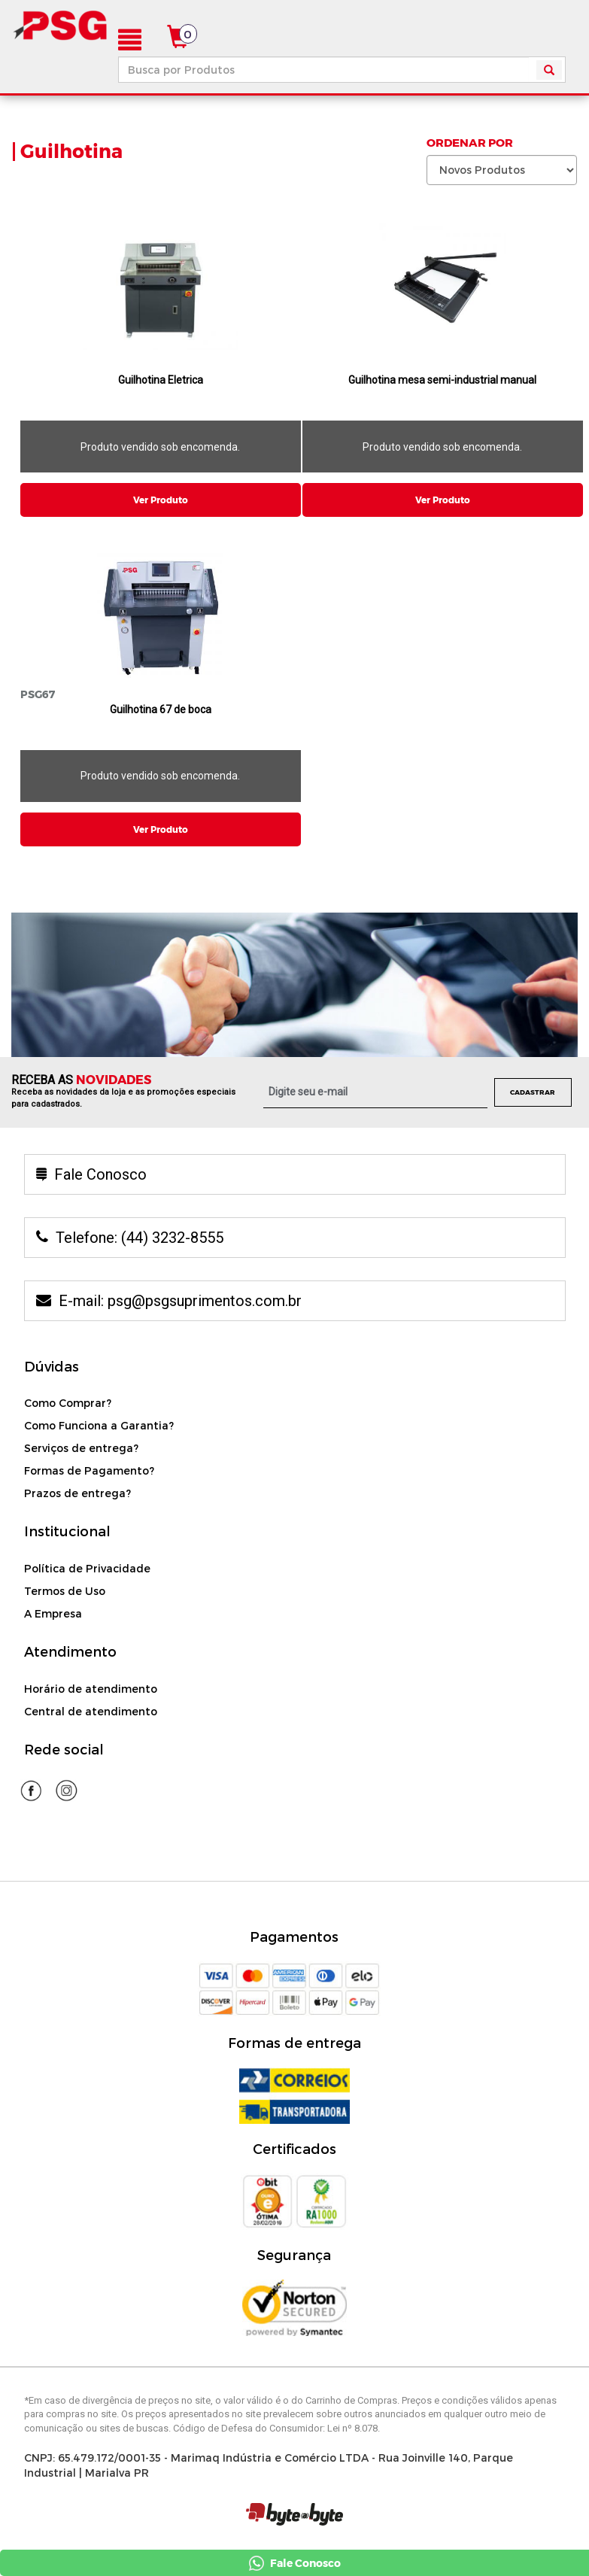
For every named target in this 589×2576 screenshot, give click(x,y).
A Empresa (53, 1613)
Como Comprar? (67, 1402)
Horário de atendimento (90, 1688)
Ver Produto (160, 500)
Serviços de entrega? (81, 1447)
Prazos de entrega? (77, 1493)
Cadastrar (532, 1092)
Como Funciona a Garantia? (99, 1425)
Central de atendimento (90, 1711)
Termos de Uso (64, 1590)
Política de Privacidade (87, 1568)
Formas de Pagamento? (89, 1470)
